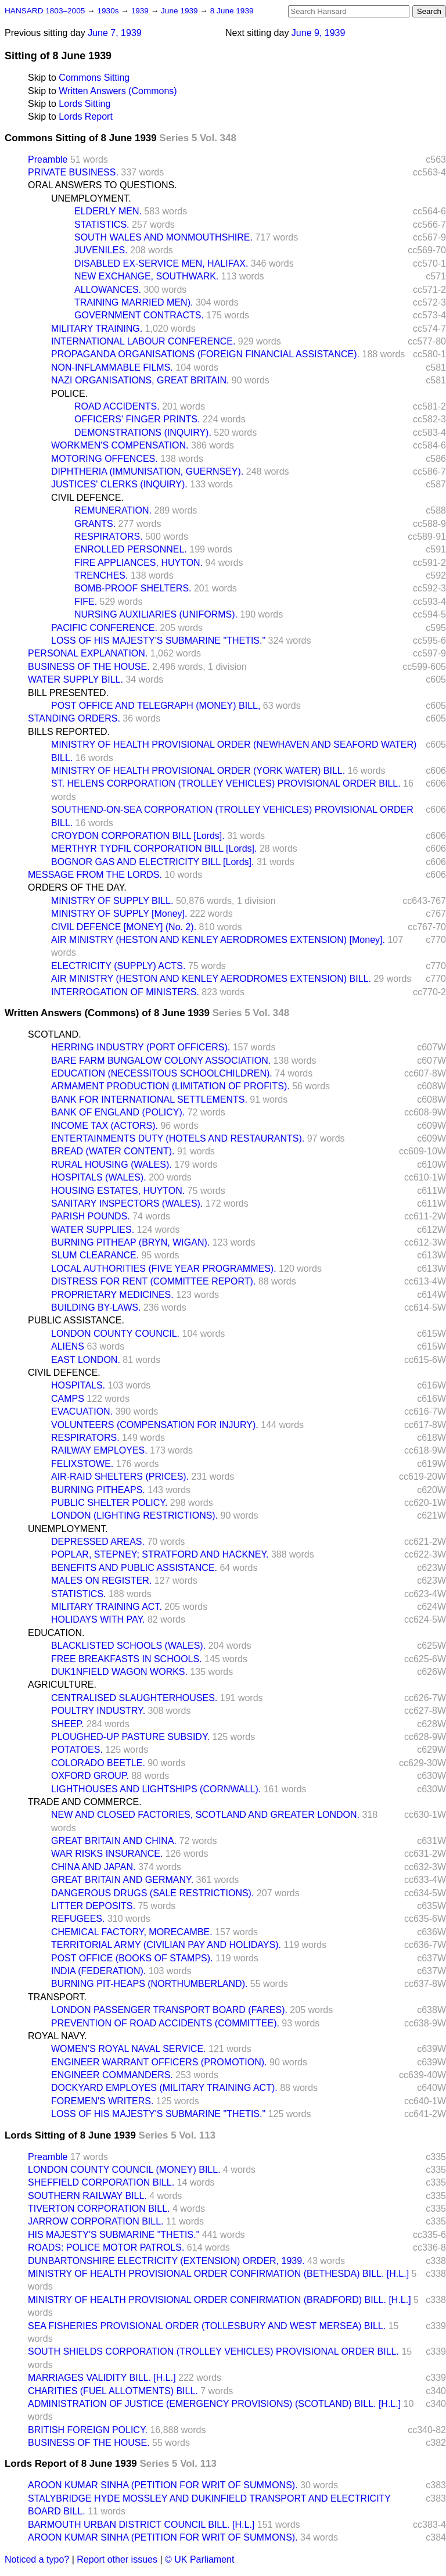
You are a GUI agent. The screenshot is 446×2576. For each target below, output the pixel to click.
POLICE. (69, 394)
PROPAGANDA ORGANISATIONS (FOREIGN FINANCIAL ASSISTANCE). (205, 354)
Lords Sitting (84, 104)
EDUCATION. (56, 1633)
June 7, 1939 (115, 33)
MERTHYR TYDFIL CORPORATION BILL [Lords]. (154, 848)
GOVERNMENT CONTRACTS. (139, 315)
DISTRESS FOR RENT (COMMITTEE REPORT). (153, 1281)
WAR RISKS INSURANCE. (107, 1854)
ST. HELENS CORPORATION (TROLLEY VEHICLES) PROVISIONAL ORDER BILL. (226, 783)
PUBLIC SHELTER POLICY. (109, 1503)
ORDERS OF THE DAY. (77, 887)
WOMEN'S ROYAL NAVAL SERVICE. (128, 2049)
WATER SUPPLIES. (92, 1230)
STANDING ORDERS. (74, 718)
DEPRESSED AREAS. (98, 1542)
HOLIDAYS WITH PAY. (98, 1619)
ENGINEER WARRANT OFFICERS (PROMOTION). (159, 2062)
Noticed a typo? (37, 2559)
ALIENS (67, 1346)
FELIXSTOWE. (82, 1464)
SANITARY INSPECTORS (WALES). (127, 1203)
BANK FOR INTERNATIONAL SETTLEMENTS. (149, 1099)
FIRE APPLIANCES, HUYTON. (138, 563)
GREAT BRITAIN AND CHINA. (114, 1841)
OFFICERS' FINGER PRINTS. (137, 419)
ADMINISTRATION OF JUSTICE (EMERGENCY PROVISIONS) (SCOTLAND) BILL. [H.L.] (214, 2404)
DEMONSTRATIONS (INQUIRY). (142, 432)
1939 (141, 10)
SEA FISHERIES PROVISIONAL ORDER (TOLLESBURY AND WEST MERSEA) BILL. (207, 2326)
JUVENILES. (101, 250)
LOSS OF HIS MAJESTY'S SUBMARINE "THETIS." (158, 640)
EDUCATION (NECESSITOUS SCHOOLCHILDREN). (161, 1073)
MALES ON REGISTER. (101, 1580)
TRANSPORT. (57, 1997)
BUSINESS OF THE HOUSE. (89, 667)
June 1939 (180, 10)
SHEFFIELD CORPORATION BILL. (101, 2182)
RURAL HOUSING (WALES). (111, 1164)
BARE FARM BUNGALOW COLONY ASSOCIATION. (161, 1060)
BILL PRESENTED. (68, 693)
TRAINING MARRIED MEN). (133, 302)
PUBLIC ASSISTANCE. (76, 1320)
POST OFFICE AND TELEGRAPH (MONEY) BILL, (155, 706)
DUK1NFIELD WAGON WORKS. (119, 1672)
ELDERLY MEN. (108, 211)
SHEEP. (67, 1724)
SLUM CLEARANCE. (95, 1255)
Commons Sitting (94, 77)
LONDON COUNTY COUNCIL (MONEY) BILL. (124, 2170)
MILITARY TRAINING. (96, 328)
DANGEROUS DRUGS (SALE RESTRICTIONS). (152, 1893)
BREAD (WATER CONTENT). (112, 1151)
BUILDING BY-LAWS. (96, 1307)
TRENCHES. (101, 575)
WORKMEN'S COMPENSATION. (120, 445)
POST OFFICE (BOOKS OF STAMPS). (132, 1958)
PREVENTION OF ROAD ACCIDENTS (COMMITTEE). (165, 2023)
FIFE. (85, 602)
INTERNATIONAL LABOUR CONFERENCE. (143, 341)
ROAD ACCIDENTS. (117, 406)
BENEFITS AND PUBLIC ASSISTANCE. (134, 1568)
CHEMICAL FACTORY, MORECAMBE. (132, 1932)
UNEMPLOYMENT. (91, 198)
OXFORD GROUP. (90, 1776)
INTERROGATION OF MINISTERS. (125, 992)
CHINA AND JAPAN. (93, 1867)
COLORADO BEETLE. (98, 1763)
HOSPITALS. (78, 1385)
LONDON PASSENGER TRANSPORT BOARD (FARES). (169, 2010)
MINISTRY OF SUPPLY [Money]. (119, 914)
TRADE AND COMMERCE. (85, 1802)
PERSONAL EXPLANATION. (88, 653)
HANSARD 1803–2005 (45, 10)
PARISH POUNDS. (90, 1216)
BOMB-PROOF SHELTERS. (133, 588)
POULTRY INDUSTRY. (98, 1711)
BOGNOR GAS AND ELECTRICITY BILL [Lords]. (152, 862)
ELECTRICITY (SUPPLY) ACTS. (118, 966)
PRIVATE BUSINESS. (73, 172)
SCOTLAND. (54, 1034)
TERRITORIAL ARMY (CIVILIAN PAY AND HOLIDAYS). (166, 1945)
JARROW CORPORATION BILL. (96, 2221)
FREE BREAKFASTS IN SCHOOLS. (126, 1659)
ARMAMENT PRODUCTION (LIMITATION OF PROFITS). (170, 1086)
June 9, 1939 (319, 33)
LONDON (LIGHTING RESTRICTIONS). (134, 1515)
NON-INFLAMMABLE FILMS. (112, 367)
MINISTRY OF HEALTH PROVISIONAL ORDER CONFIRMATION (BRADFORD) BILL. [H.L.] (219, 2300)
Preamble (47, 159)
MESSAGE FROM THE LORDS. (95, 875)
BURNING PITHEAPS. (98, 1490)
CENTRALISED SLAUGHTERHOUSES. (134, 1698)
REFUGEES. (78, 1919)
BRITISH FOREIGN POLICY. (88, 2430)
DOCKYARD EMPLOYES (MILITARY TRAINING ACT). (164, 2088)
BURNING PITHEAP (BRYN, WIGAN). (130, 1242)
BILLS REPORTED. (69, 732)
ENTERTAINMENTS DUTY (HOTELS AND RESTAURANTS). (177, 1138)
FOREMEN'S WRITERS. (102, 2101)
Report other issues (117, 2559)
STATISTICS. (102, 224)
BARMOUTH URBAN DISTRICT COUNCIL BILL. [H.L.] (141, 2525)
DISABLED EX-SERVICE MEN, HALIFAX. (161, 263)
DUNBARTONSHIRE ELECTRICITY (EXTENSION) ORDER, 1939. (166, 2261)
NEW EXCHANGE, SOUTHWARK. (146, 276)
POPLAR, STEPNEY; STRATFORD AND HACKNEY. (159, 1554)
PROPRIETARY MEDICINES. (112, 1295)
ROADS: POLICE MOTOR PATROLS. (106, 2247)
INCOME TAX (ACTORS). (104, 1126)
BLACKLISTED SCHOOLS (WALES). (128, 1646)
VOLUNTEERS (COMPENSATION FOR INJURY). (154, 1425)
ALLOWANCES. (107, 290)
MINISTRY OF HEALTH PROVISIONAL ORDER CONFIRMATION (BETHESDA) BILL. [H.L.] (218, 2274)
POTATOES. (77, 1750)
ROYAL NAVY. (57, 2036)
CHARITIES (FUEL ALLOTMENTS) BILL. (113, 2391)
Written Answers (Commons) (118, 91)
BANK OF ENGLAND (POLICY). (118, 1112)
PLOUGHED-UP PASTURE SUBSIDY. (130, 1737)
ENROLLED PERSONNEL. (130, 549)
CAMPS (67, 1399)
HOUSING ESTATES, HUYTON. (118, 1191)
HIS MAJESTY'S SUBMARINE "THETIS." (113, 2235)
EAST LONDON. (85, 1360)
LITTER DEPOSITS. (93, 1906)
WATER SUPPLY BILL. (75, 679)
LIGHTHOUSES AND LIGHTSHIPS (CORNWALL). (156, 1789)
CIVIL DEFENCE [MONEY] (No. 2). (123, 927)
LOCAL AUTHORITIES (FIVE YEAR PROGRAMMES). (163, 1268)
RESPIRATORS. (108, 536)
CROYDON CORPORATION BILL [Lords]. (138, 836)
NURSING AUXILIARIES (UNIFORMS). (156, 614)
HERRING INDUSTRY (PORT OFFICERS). (140, 1047)
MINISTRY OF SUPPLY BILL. (112, 901)
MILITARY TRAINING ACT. (106, 1607)
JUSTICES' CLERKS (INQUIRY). (119, 484)
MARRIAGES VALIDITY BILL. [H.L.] (102, 2378)
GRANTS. (95, 524)
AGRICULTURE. (62, 1684)
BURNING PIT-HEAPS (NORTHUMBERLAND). (149, 1984)
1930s (109, 10)
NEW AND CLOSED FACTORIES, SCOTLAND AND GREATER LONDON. (205, 1815)
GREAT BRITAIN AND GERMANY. (122, 1880)
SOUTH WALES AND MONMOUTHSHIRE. (163, 237)
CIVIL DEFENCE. (87, 498)
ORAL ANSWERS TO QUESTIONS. (102, 185)
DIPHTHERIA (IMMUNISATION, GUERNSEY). (147, 471)
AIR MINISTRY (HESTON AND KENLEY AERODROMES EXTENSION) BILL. (211, 979)
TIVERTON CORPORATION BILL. (99, 2208)
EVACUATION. (82, 1411)
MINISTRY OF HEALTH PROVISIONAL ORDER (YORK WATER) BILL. (198, 771)
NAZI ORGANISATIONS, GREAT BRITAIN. (140, 380)
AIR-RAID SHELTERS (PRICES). (120, 1476)
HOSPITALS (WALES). (98, 1177)
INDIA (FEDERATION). (98, 1971)
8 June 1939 (232, 10)
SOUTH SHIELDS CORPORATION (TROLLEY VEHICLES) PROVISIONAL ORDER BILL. (213, 2351)
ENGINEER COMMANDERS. (112, 2075)
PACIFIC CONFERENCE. (104, 628)
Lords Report (86, 116)
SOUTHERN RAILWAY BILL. (87, 2196)
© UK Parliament (199, 2559)
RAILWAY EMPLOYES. (99, 1450)
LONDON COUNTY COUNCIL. (115, 1334)
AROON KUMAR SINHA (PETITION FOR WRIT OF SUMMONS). (163, 2485)
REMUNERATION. (113, 510)
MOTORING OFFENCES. (104, 459)
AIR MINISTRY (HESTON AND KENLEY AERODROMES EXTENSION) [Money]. (218, 940)
